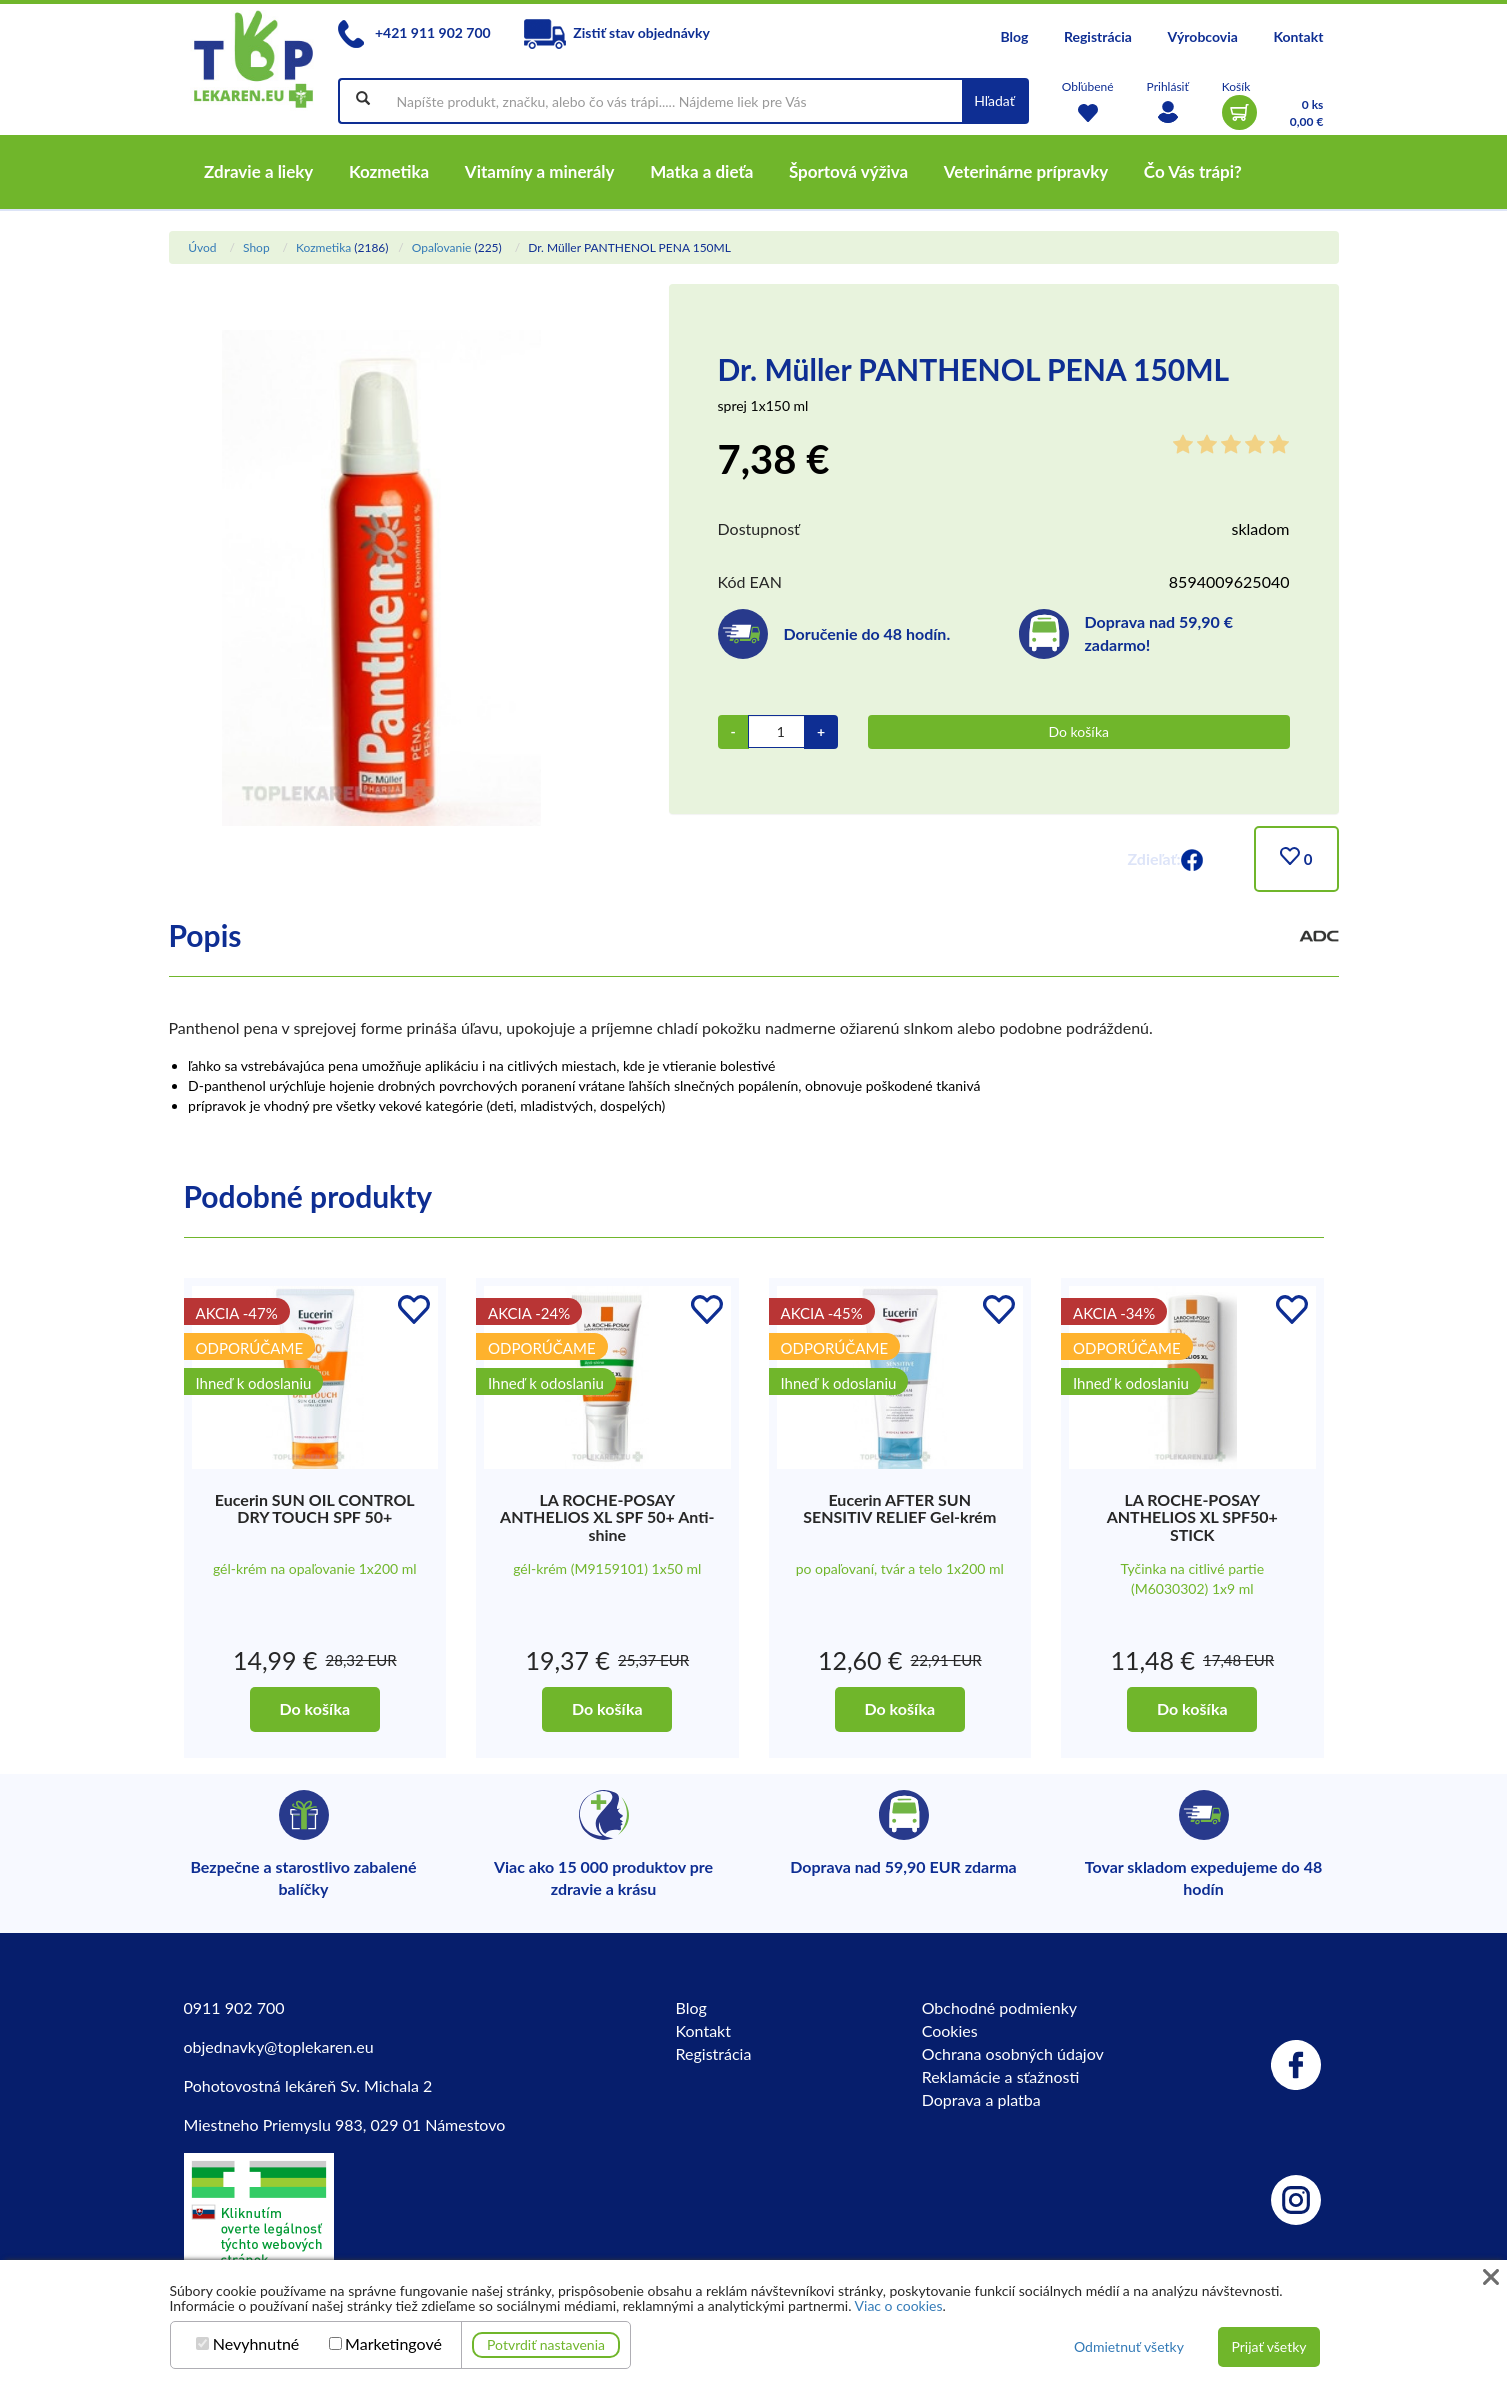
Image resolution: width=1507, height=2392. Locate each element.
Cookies (950, 2030)
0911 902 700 (234, 2007)
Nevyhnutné (256, 2344)
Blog (1014, 36)
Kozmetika (323, 247)
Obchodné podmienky (999, 2007)
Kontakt (1298, 36)
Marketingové (393, 2344)
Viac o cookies (899, 2305)
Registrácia (1098, 36)
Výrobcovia (1203, 36)
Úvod (202, 247)
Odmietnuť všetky (1129, 2346)
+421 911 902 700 (414, 32)
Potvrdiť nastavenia (546, 2344)
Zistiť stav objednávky (617, 32)
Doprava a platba (981, 2099)
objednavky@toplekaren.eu (279, 2046)
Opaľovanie (442, 247)
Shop (256, 247)
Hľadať (994, 100)
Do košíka (1079, 731)
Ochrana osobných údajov (1013, 2053)
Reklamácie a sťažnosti (1001, 2076)
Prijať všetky (1268, 2346)
